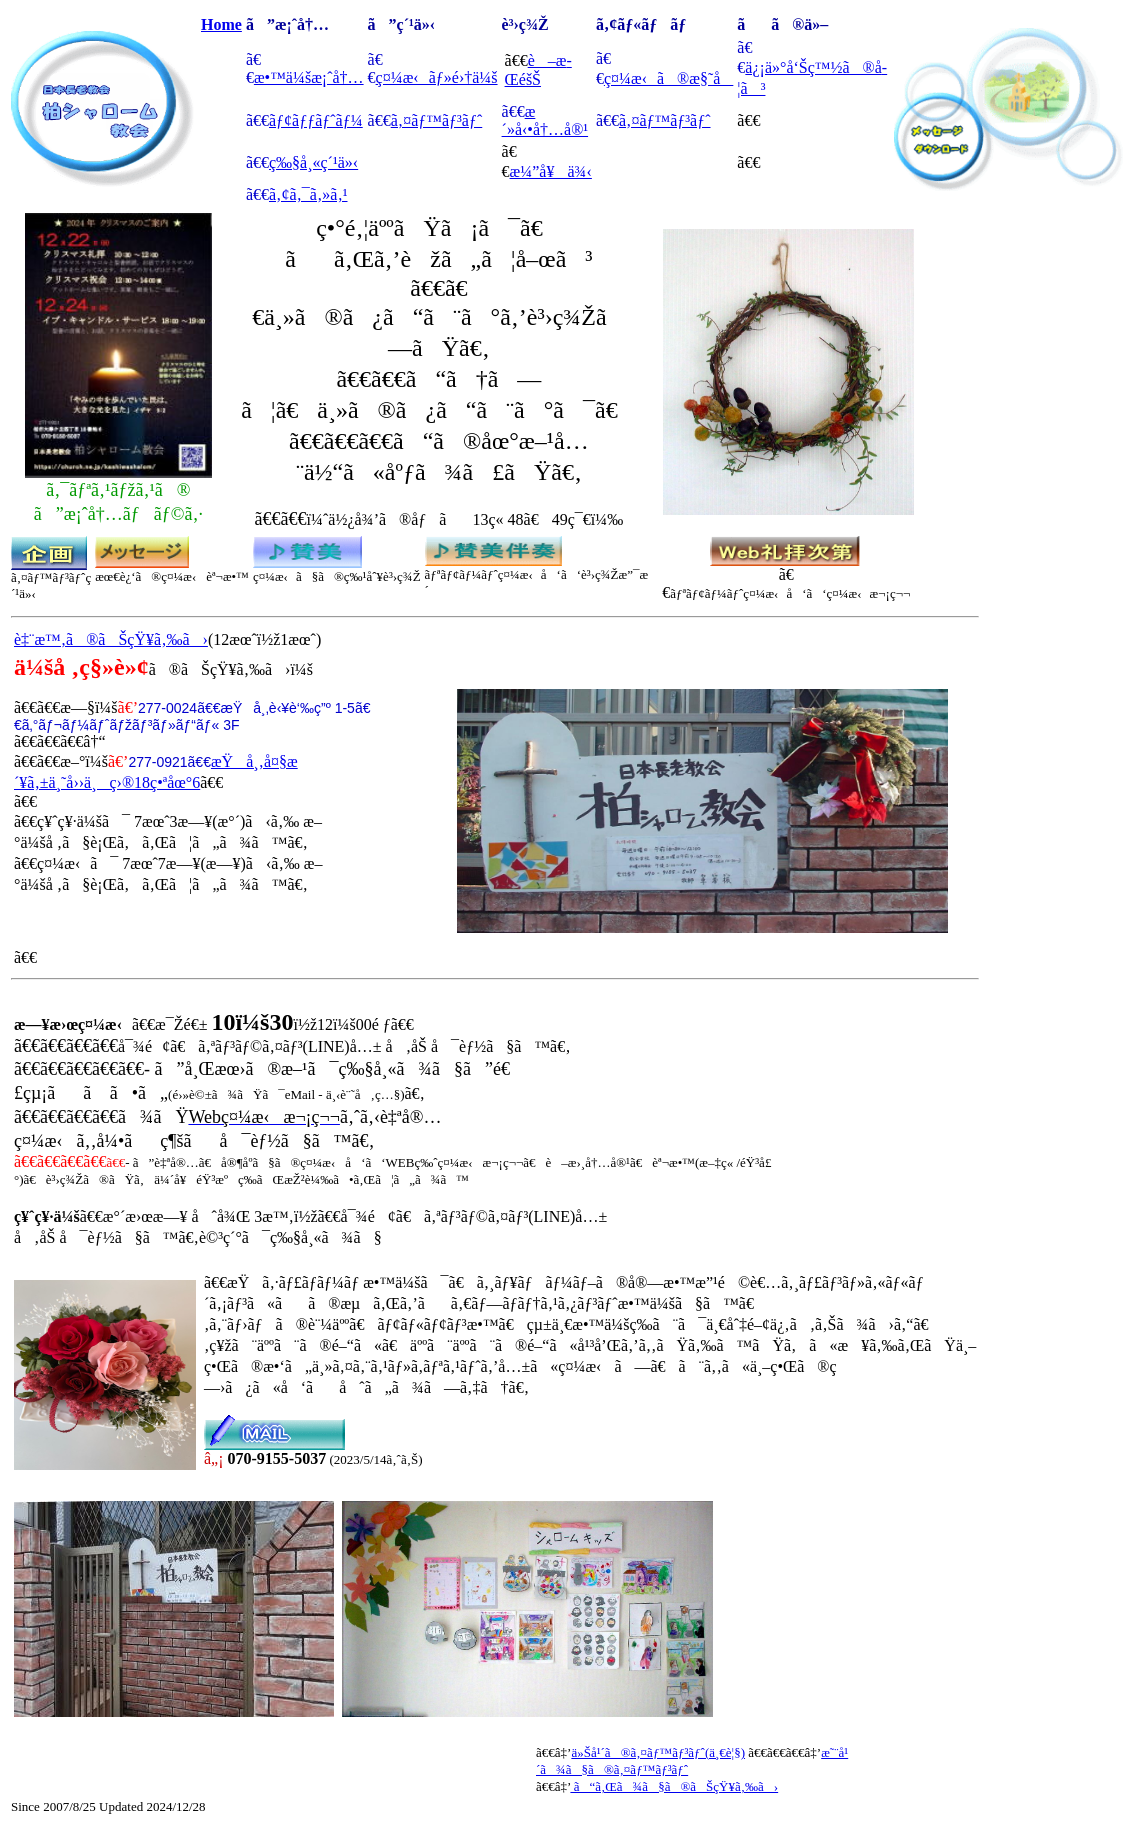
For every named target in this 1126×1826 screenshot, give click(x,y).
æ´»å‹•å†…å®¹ (545, 120)
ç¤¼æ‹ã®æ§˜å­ (668, 78)
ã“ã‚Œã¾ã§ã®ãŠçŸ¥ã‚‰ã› (674, 1786)
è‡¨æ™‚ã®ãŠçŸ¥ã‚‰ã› (111, 639)
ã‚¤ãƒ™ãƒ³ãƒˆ (437, 120)
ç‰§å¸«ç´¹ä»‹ (313, 162)
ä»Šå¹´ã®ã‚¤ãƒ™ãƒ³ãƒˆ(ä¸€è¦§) (658, 1752)
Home (221, 24)
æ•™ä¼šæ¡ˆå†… (309, 77)
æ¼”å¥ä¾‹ (551, 171)
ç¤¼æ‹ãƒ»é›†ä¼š (437, 77)
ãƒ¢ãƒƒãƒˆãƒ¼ (316, 120)
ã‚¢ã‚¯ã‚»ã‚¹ (308, 194)
